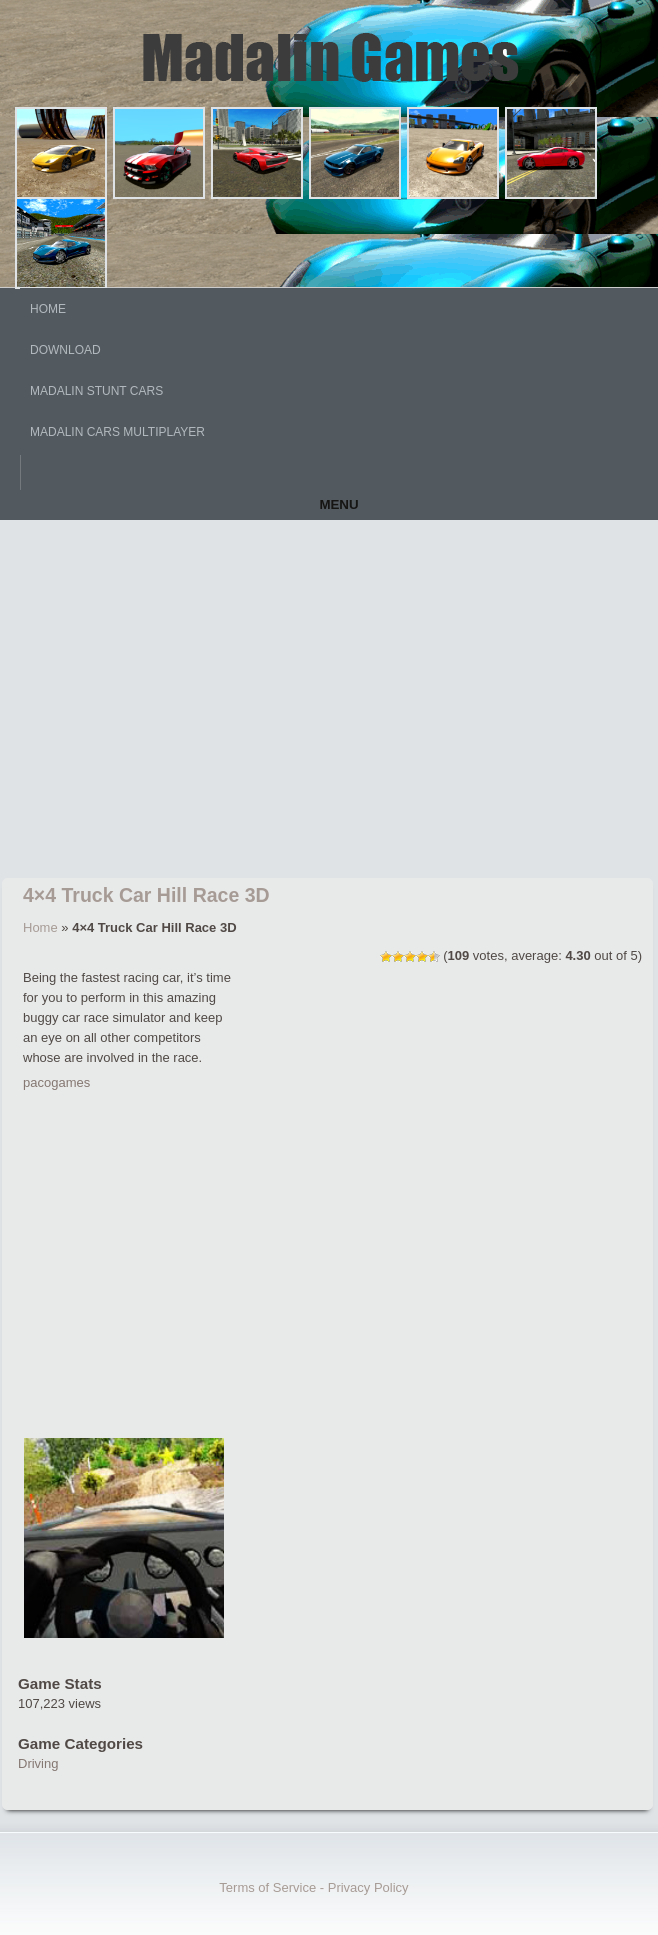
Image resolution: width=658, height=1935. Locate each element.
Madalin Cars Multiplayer (117, 432)
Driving (38, 1763)
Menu (338, 504)
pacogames (56, 1082)
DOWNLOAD (65, 350)
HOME (48, 309)
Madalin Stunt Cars (96, 391)
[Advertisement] (329, 703)
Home (40, 927)
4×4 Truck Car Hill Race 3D (146, 895)
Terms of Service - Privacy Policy (313, 1887)
